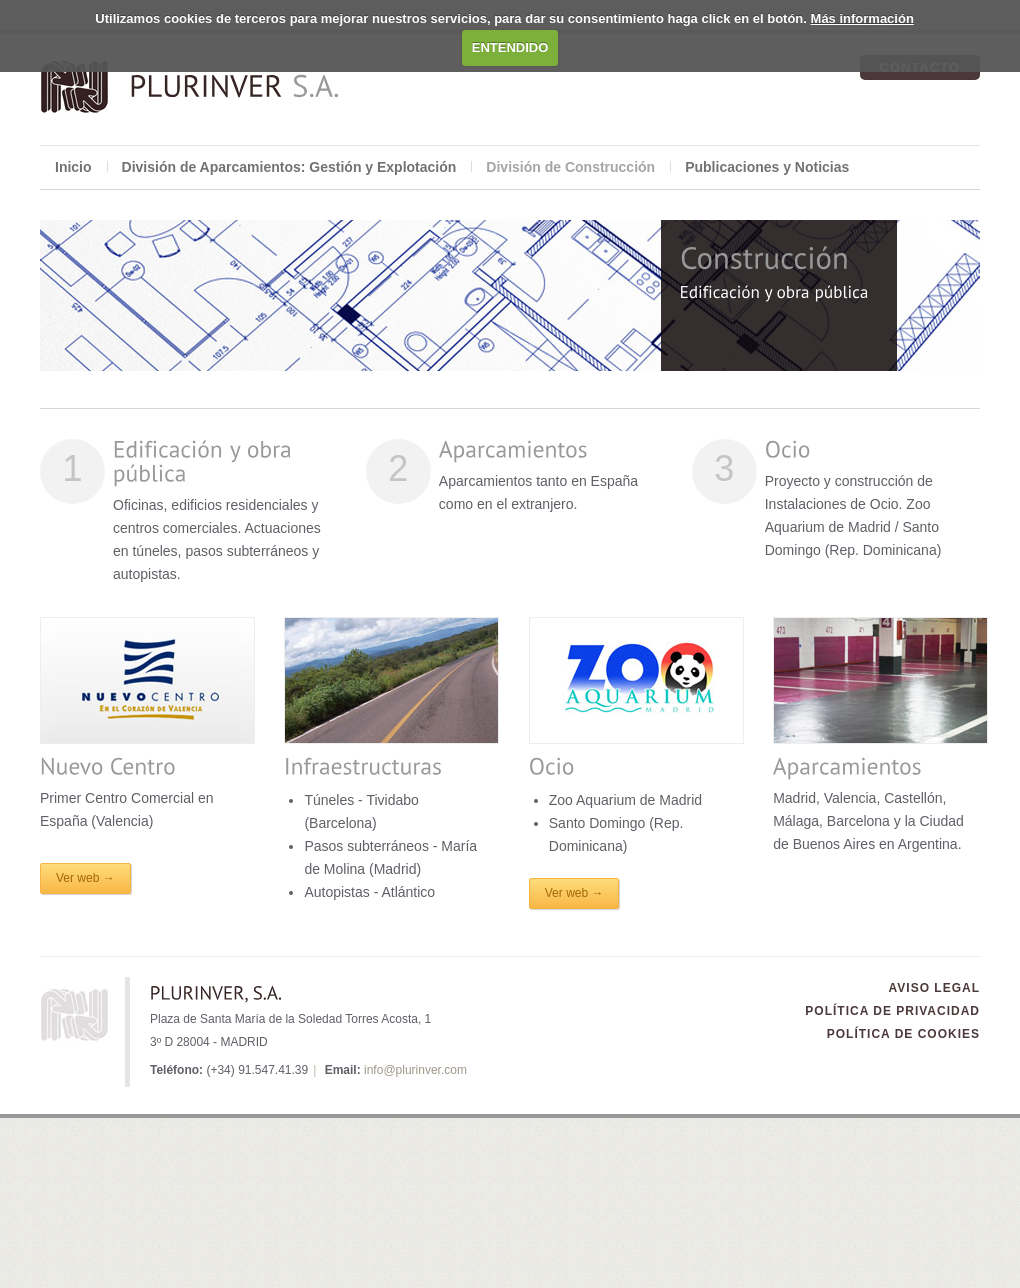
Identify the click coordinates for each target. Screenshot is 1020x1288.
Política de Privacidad (892, 1011)
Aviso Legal (934, 988)
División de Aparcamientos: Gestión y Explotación (289, 167)
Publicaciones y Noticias (767, 167)
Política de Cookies (903, 1034)
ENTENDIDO (510, 47)
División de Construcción (570, 167)
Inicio (73, 167)
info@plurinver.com (415, 1070)
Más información (862, 18)
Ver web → (85, 878)
